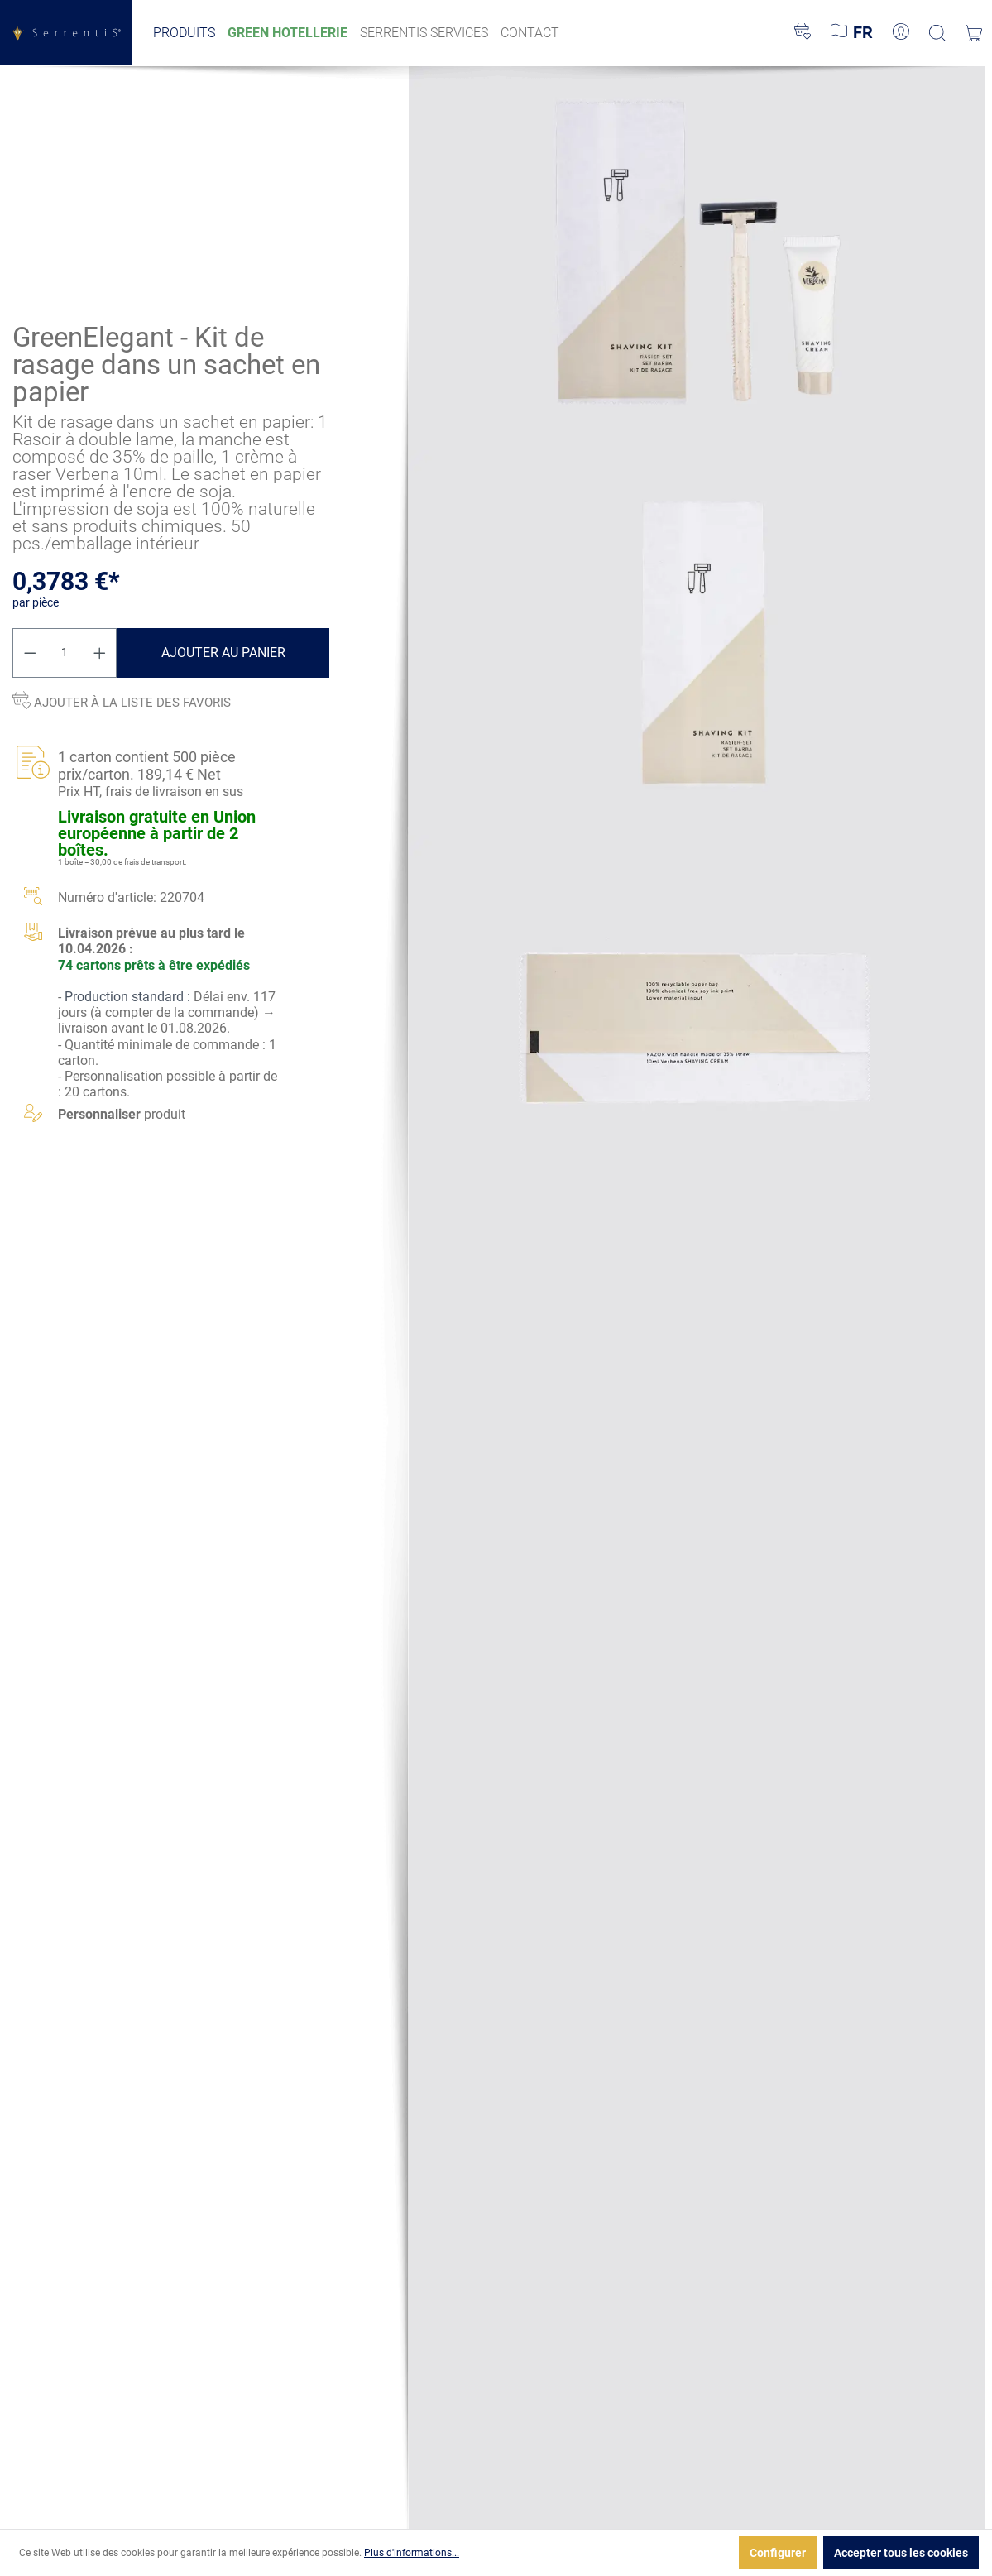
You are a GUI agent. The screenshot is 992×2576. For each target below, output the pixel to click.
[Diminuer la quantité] (29, 653)
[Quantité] (65, 653)
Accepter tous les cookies (901, 2552)
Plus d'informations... (411, 2553)
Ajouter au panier (223, 652)
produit (121, 1115)
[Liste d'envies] (802, 33)
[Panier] (974, 33)
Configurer (778, 2552)
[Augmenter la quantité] (100, 653)
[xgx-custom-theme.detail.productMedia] (697, 257)
